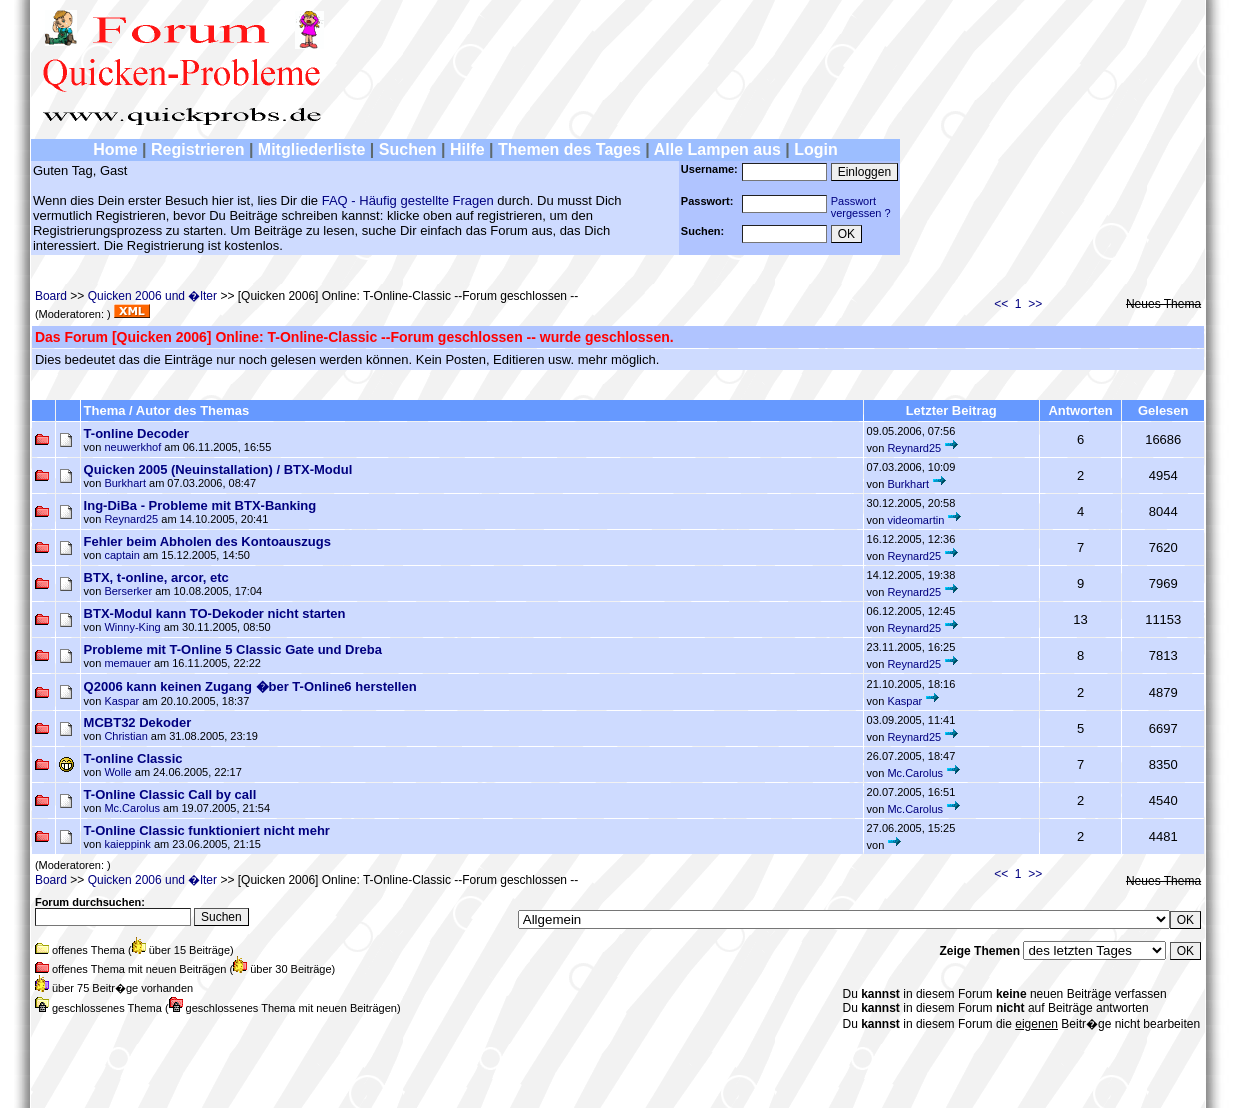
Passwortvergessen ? (861, 207)
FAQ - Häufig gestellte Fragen (408, 200)
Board (51, 296)
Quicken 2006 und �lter (152, 296)
